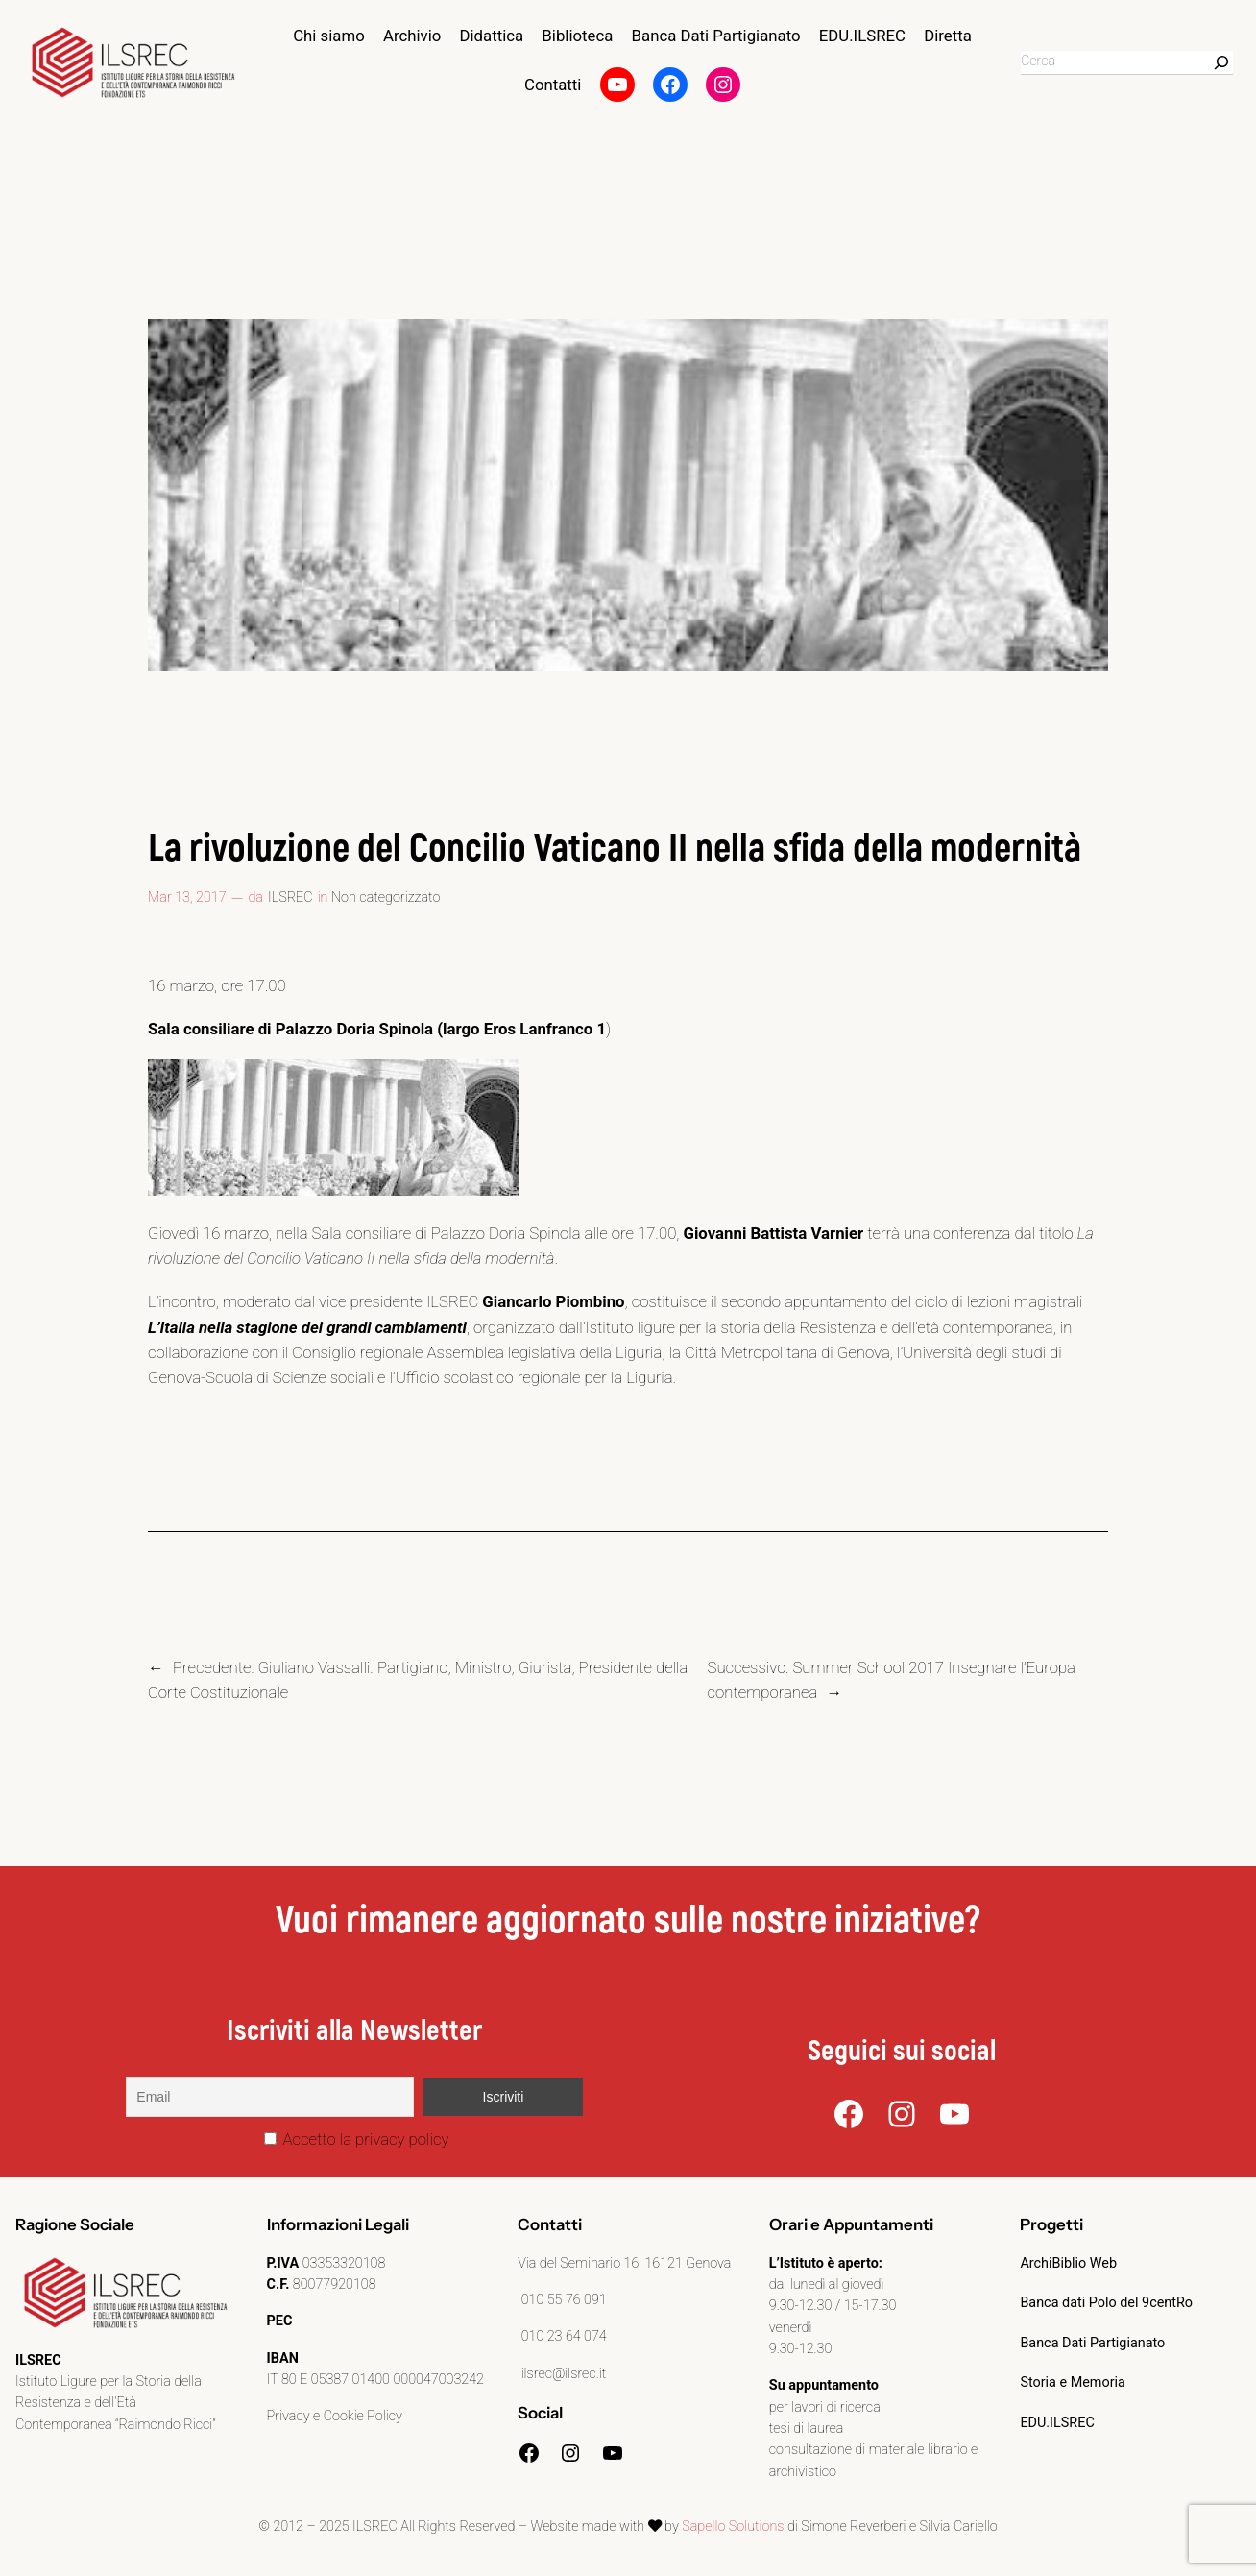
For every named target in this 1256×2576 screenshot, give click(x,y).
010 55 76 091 (562, 2300)
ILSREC (290, 897)
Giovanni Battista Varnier (773, 1233)
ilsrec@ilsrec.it (562, 2374)
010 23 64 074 (562, 2336)
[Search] (1221, 62)
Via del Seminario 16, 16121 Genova (624, 2263)
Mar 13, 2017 (187, 897)
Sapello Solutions (733, 2526)
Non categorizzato (385, 897)
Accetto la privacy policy (356, 2139)
